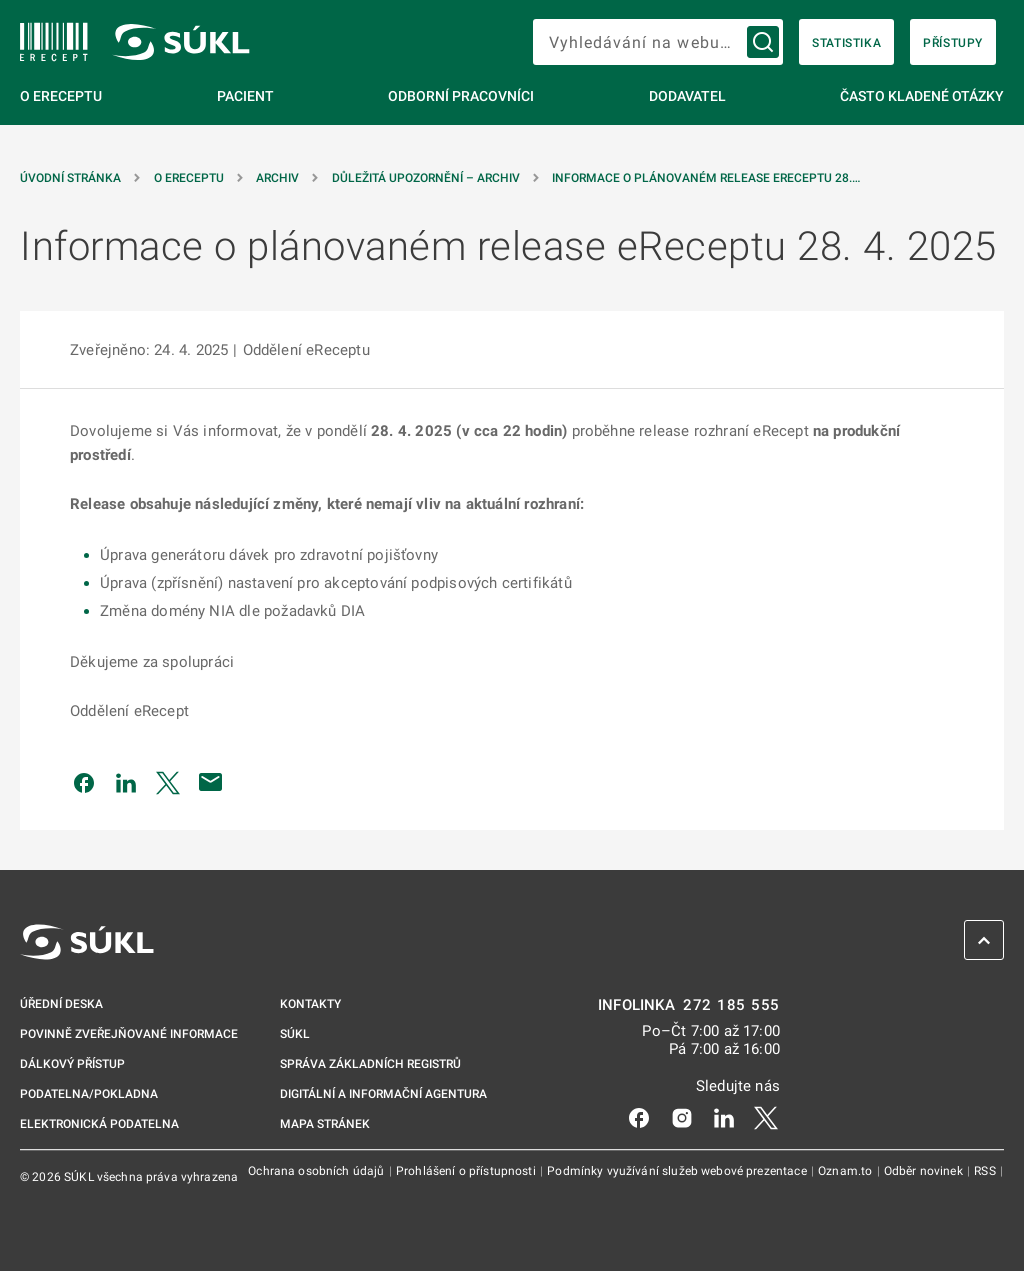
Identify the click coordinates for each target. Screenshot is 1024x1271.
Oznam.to (846, 1171)
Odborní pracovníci (461, 96)
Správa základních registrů (370, 1064)
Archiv (277, 178)
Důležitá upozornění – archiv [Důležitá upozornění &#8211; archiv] (426, 178)
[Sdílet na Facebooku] (84, 782)
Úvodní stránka (70, 178)
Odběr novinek (925, 1171)
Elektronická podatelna (99, 1124)
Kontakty (310, 1004)
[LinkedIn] (724, 1117)
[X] (766, 1117)
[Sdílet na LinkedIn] (126, 782)
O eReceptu (61, 96)
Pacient (245, 96)
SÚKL (295, 1034)
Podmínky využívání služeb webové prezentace (678, 1171)
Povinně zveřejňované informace (129, 1034)
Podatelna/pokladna (89, 1094)
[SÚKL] (54, 42)
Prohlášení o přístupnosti (467, 1171)
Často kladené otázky (922, 96)
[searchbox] (658, 42)
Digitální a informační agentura (383, 1094)
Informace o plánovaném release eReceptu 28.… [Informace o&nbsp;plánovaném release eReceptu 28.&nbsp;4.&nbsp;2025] (706, 178)
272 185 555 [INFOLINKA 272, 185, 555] (731, 1005)
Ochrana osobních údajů (317, 1171)
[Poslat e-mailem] (211, 782)
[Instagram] (682, 1117)
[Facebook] (639, 1117)
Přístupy (953, 43)
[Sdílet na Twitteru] (168, 782)
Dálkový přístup (72, 1064)
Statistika (846, 43)
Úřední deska (61, 1004)
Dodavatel (687, 96)
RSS (986, 1171)
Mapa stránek (325, 1124)
